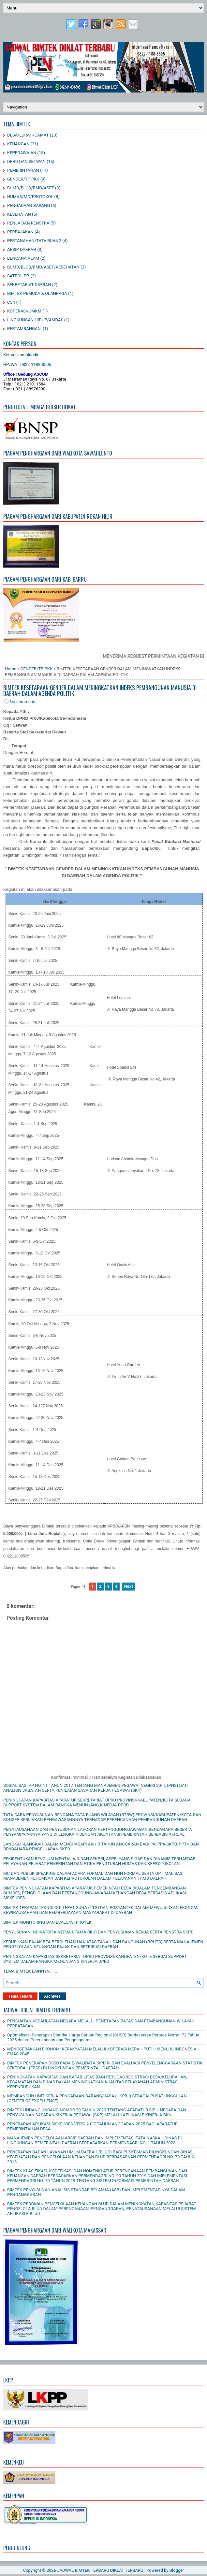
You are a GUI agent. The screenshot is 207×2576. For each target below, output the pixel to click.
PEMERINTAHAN (23, 170)
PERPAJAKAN (20, 231)
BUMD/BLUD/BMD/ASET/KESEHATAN (43, 267)
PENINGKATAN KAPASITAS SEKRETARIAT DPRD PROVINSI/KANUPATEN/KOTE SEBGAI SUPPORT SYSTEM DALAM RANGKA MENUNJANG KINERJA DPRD (95, 1959)
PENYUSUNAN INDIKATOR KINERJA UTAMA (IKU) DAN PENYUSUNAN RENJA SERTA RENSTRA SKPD (98, 1932)
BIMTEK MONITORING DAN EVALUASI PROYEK (47, 1922)
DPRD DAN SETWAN (26, 161)
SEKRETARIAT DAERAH (29, 284)
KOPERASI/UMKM (24, 311)
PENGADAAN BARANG (28, 205)
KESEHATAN (19, 214)
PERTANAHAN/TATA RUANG (34, 240)
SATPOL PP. (18, 275)
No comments (23, 701)
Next (128, 1586)
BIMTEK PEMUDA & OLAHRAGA (37, 293)
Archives (52, 1996)
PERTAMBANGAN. (24, 328)
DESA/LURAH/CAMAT (28, 135)
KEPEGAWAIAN (21, 152)
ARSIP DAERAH (21, 249)
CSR (11, 302)
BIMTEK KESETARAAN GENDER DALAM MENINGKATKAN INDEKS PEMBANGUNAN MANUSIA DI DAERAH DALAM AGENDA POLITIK (100, 690)
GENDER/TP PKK (23, 179)
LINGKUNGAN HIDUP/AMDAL (35, 319)
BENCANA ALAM (23, 258)
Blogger (177, 2570)
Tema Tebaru (20, 1996)
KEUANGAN (18, 143)
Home (10, 668)
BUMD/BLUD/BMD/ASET (30, 187)
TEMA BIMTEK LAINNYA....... (30, 1971)
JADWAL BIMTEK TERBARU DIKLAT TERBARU (100, 2570)
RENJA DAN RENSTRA (28, 223)
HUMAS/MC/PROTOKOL (30, 196)
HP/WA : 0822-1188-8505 (27, 364)
